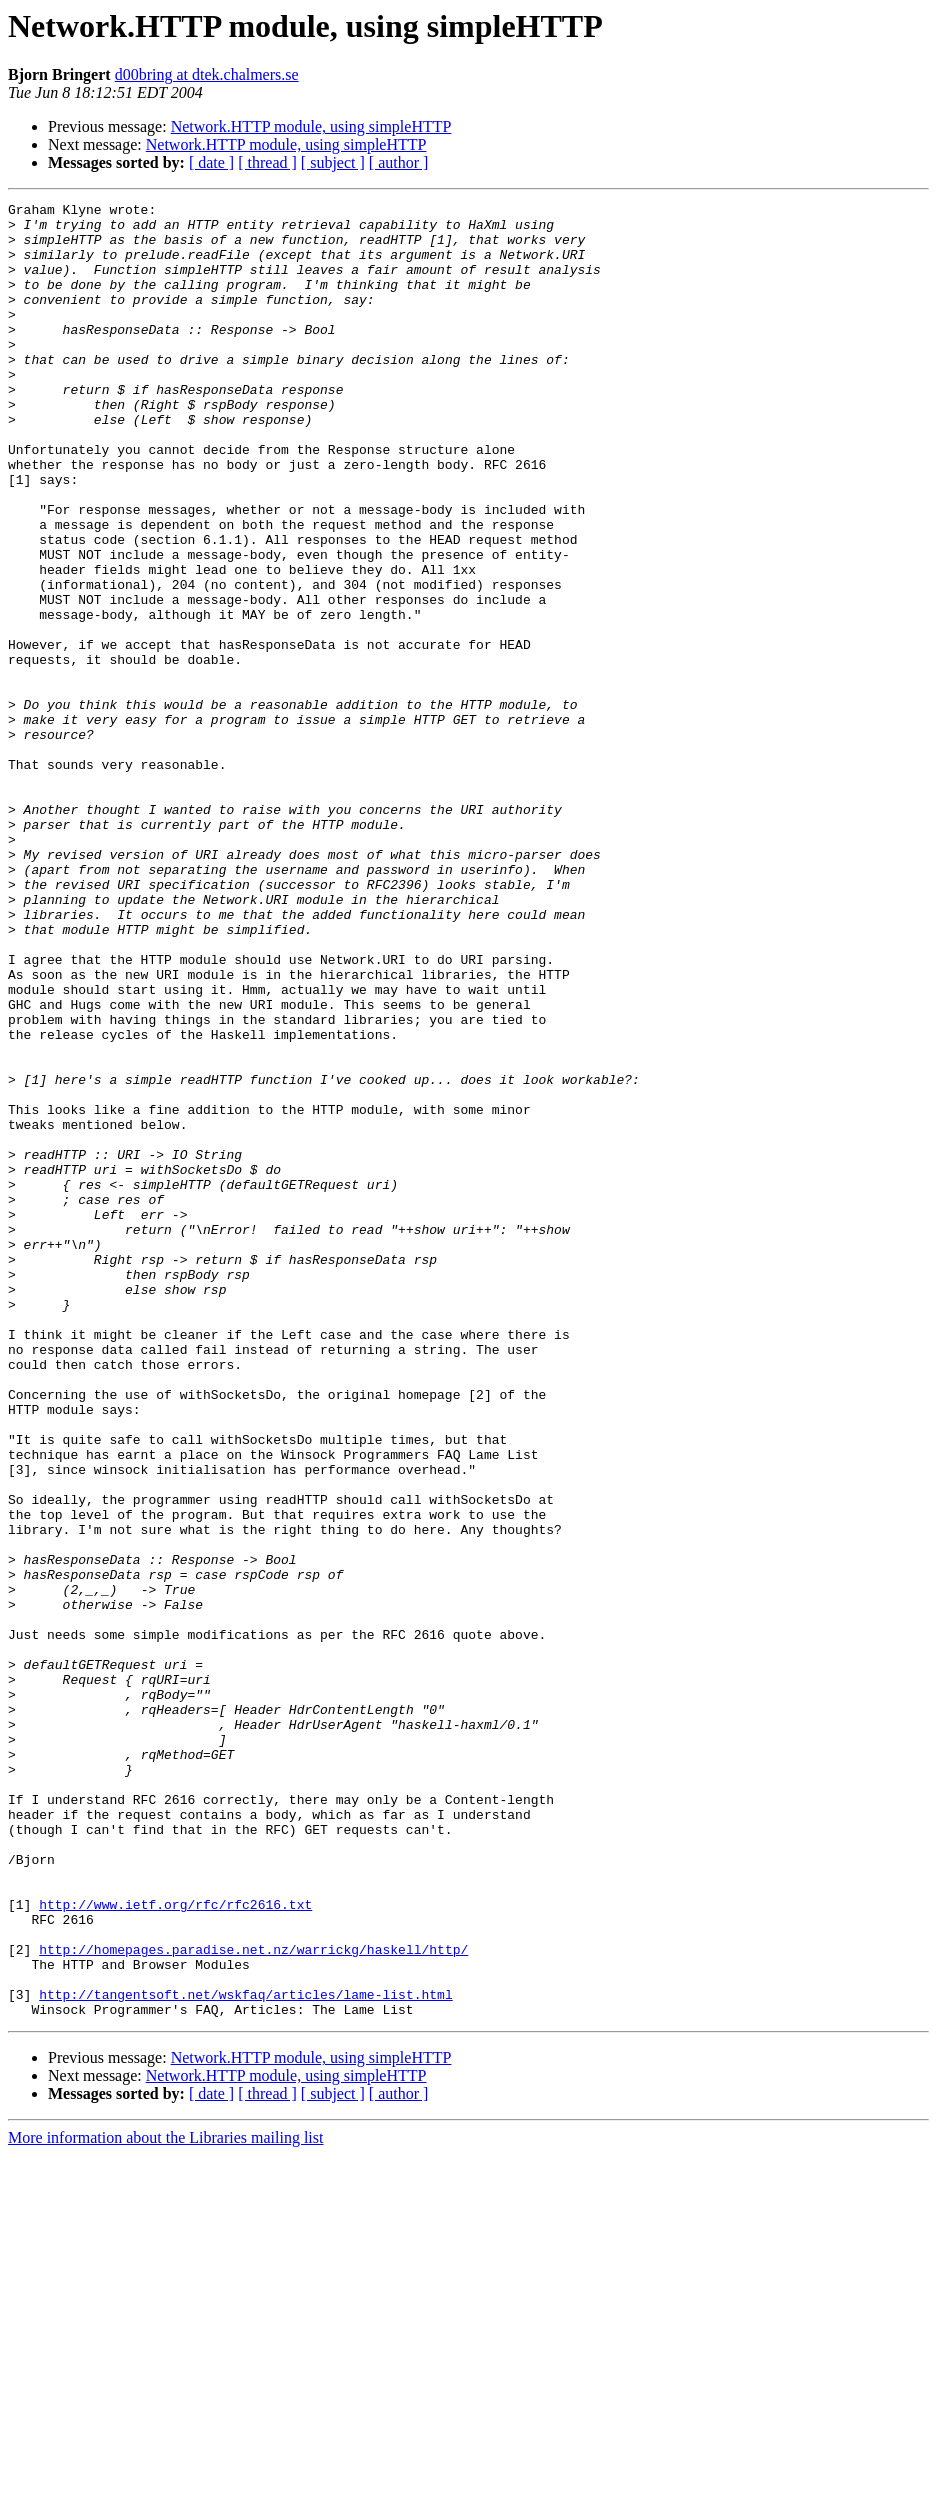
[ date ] (211, 162)
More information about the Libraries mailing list (165, 2500)
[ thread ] (267, 162)
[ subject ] (333, 162)
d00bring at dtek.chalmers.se (207, 74)
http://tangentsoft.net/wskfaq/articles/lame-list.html (245, 2354)
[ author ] (399, 162)
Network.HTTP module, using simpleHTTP (311, 126)
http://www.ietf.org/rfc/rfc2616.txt (175, 2246)
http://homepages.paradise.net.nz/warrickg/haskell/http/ (253, 2300)
